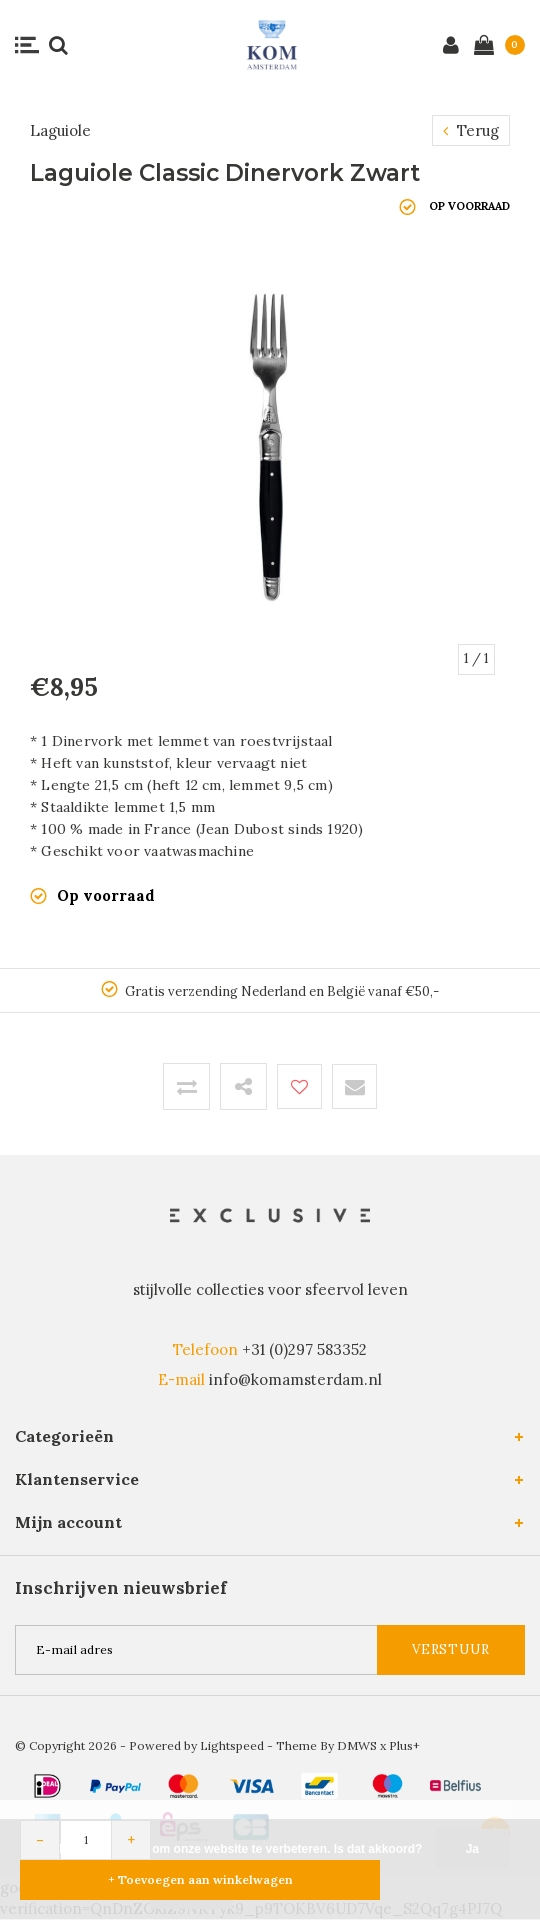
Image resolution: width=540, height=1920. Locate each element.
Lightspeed (232, 1745)
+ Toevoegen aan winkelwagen (200, 1879)
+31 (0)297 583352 (304, 1349)
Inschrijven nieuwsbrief (121, 1588)
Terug (471, 130)
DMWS (357, 1745)
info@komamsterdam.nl (295, 1379)
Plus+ (404, 1745)
